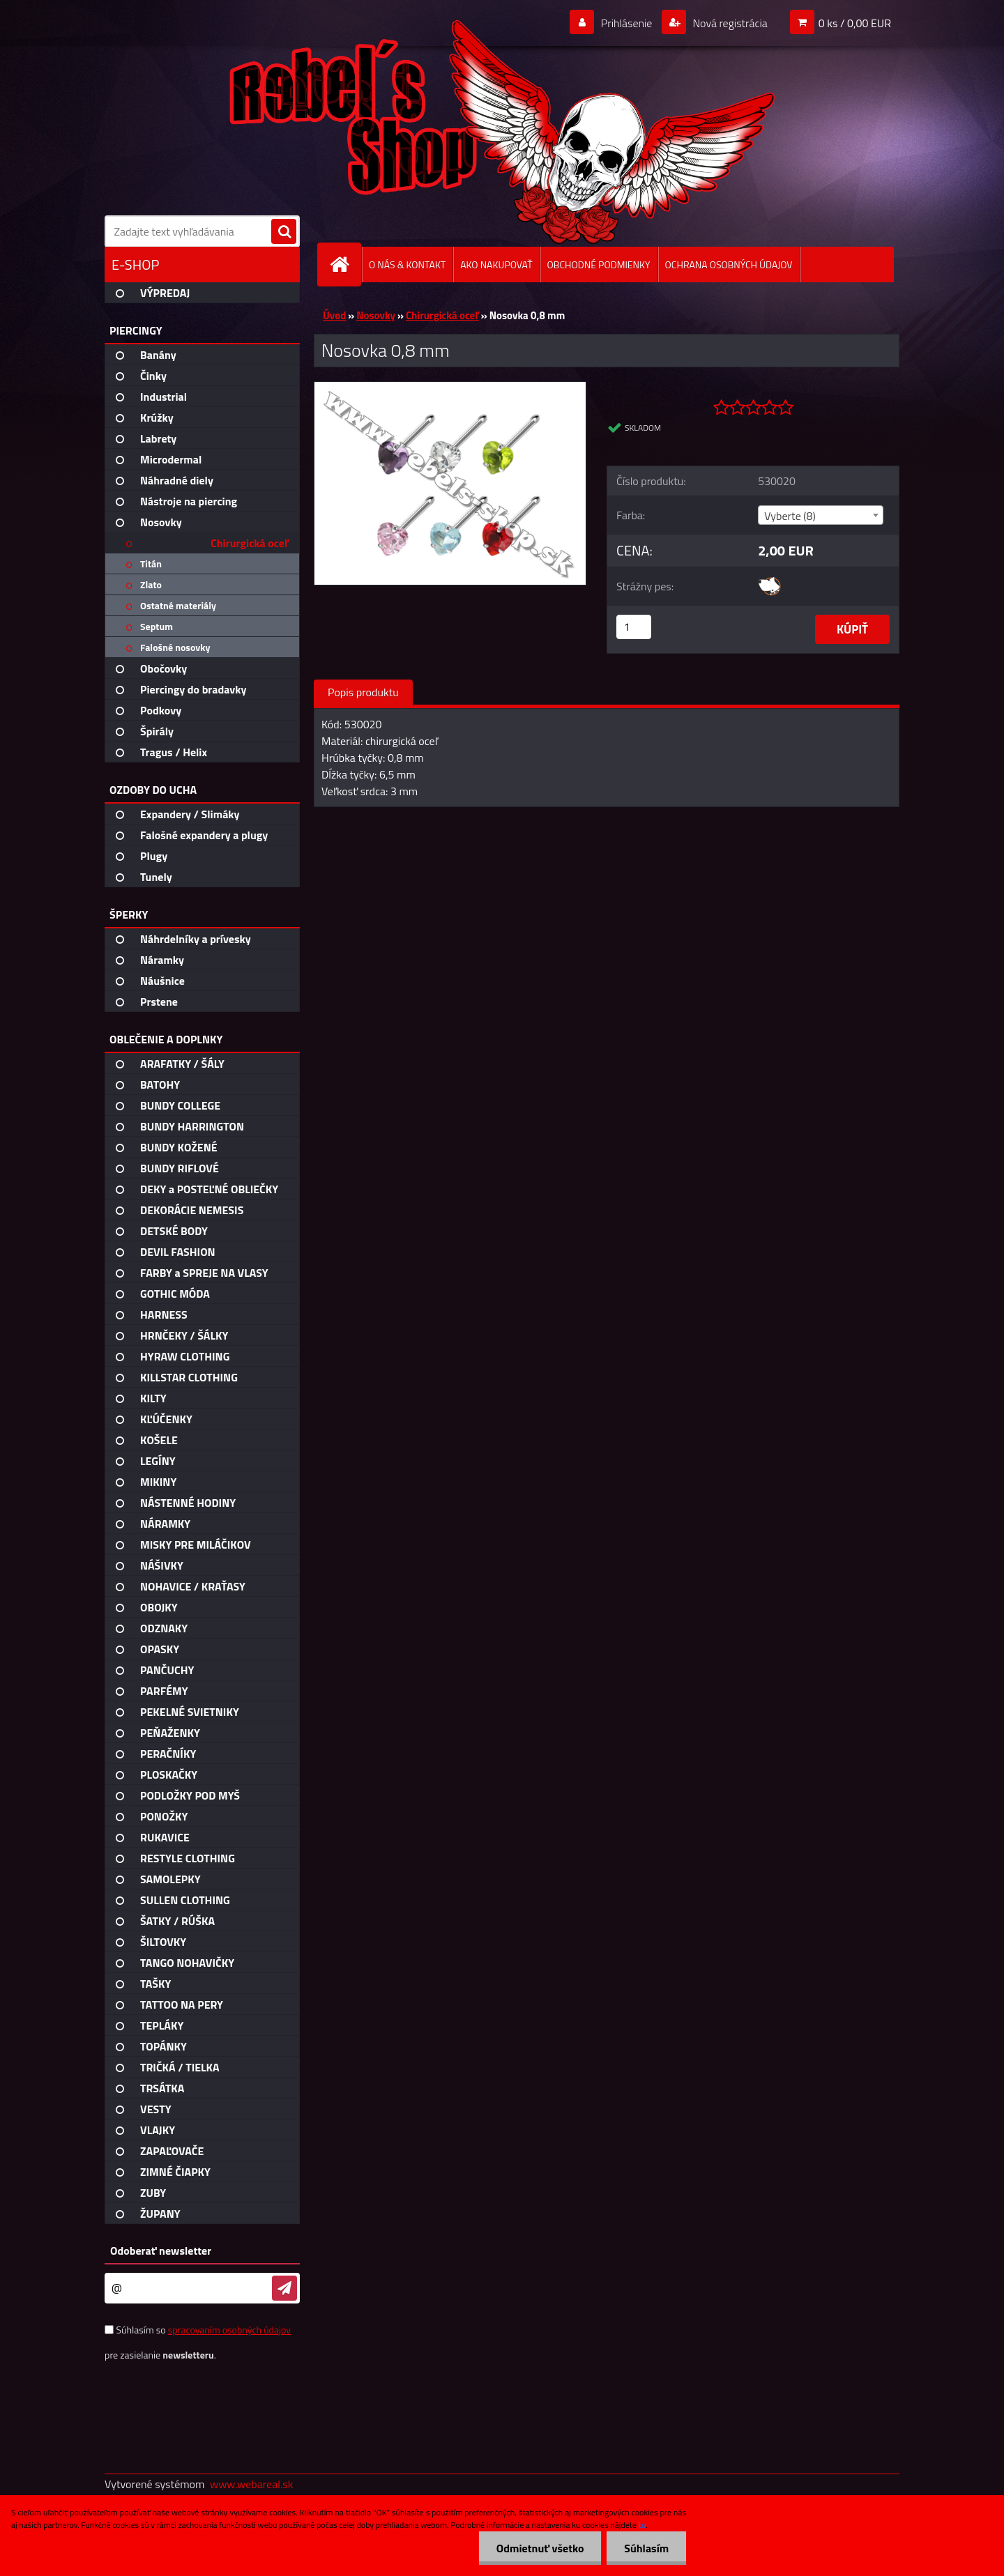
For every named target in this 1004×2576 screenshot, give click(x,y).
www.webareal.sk (252, 2484)
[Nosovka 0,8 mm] (450, 387)
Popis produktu (363, 692)
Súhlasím (646, 2548)
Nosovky (375, 315)
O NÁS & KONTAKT (407, 264)
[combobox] (820, 515)
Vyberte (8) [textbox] (790, 515)
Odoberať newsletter (160, 2250)
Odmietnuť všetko (540, 2548)
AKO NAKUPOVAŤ (496, 264)
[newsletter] (284, 2288)
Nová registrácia (729, 23)
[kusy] (633, 627)
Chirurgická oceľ (442, 315)
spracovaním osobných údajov (229, 2329)
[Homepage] (345, 264)
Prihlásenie (626, 23)
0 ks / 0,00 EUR (855, 23)
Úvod (334, 315)
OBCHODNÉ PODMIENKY (599, 264)
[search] (283, 232)
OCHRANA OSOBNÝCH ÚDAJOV (729, 264)
